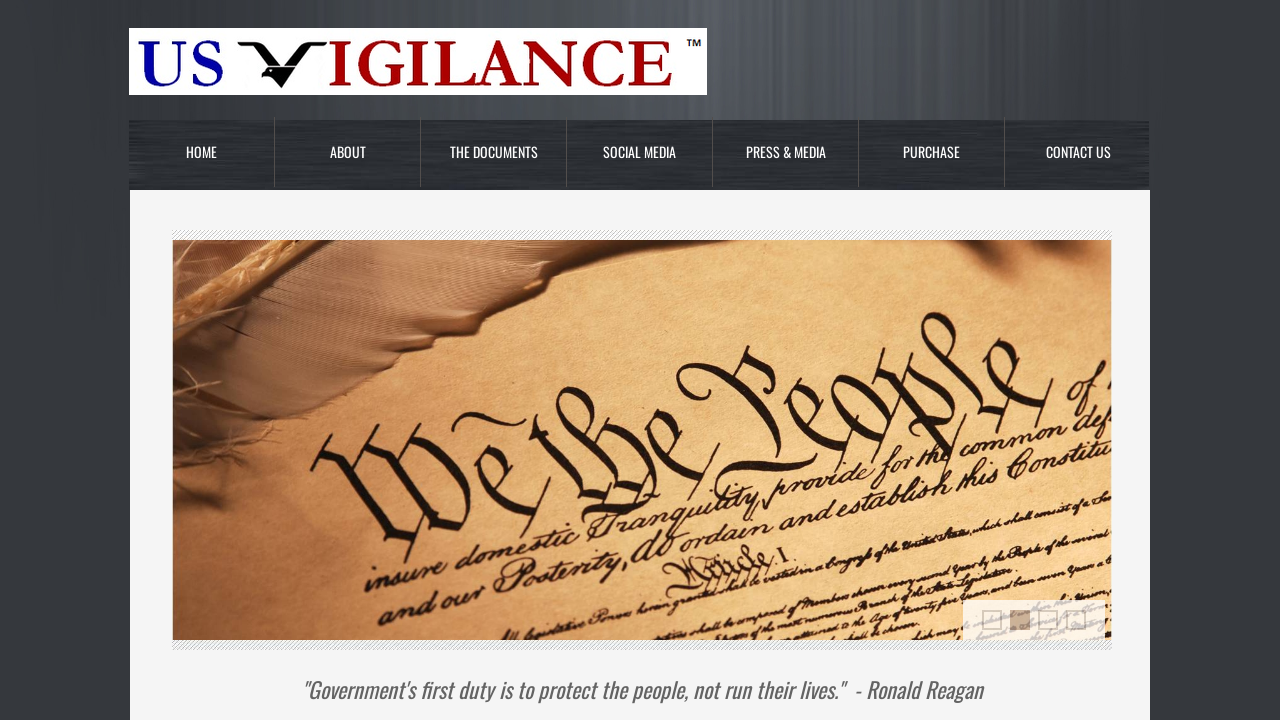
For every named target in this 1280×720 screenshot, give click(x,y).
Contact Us (1078, 151)
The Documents (494, 151)
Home (201, 151)
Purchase (931, 151)
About (348, 151)
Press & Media (786, 151)
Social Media (639, 151)
